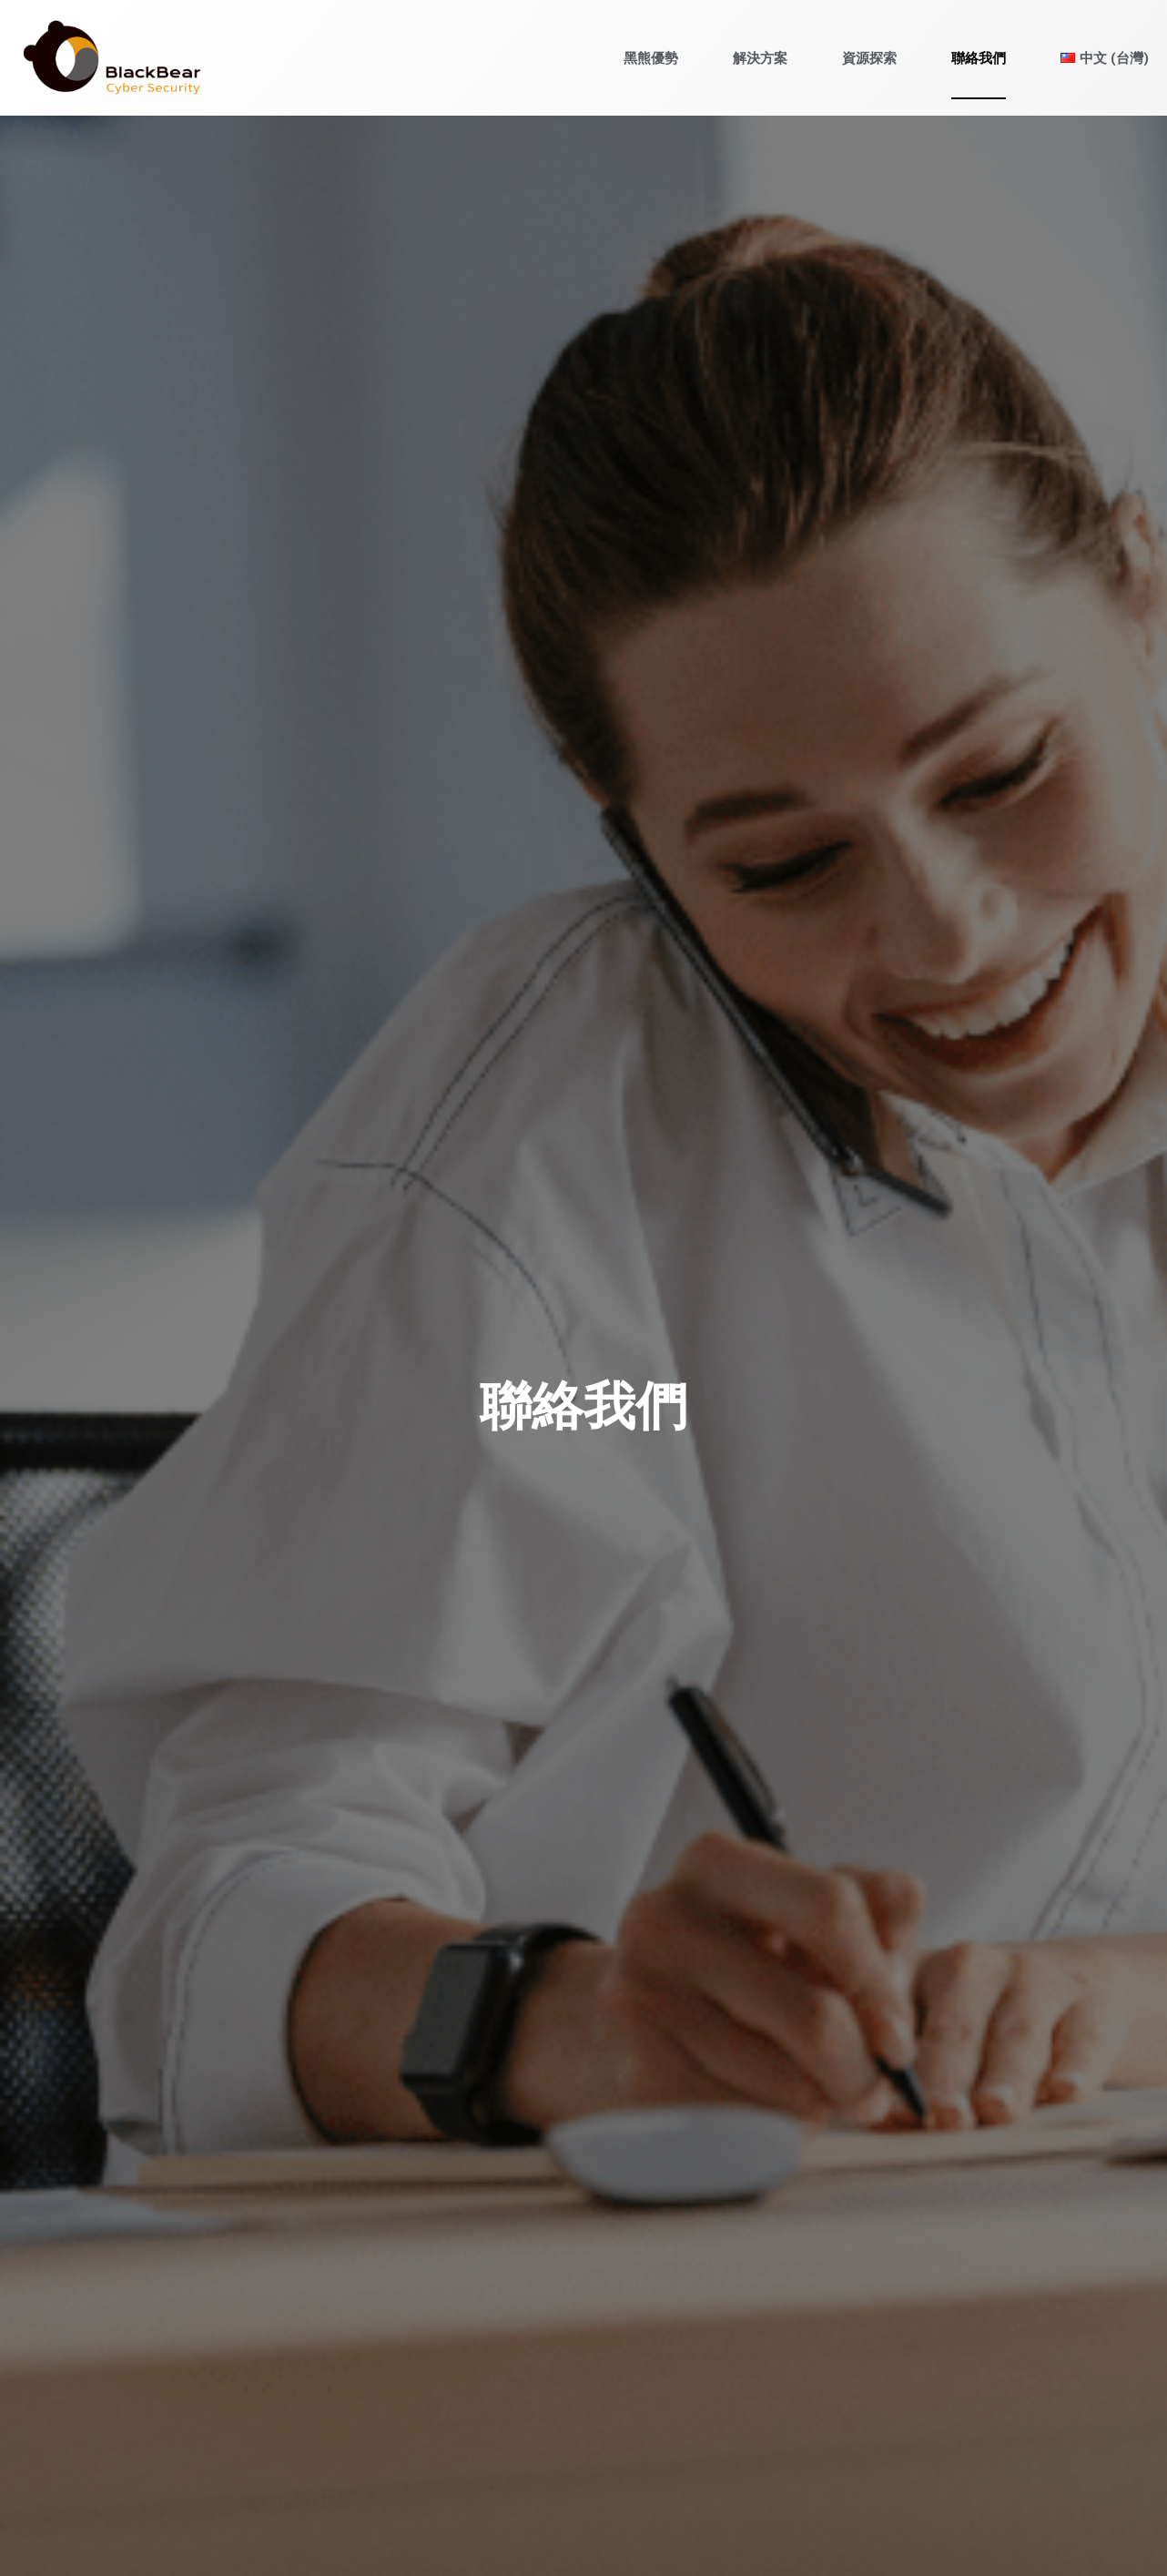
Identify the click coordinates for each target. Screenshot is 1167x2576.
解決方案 (760, 58)
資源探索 (869, 58)
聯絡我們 (978, 58)
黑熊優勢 (651, 58)
